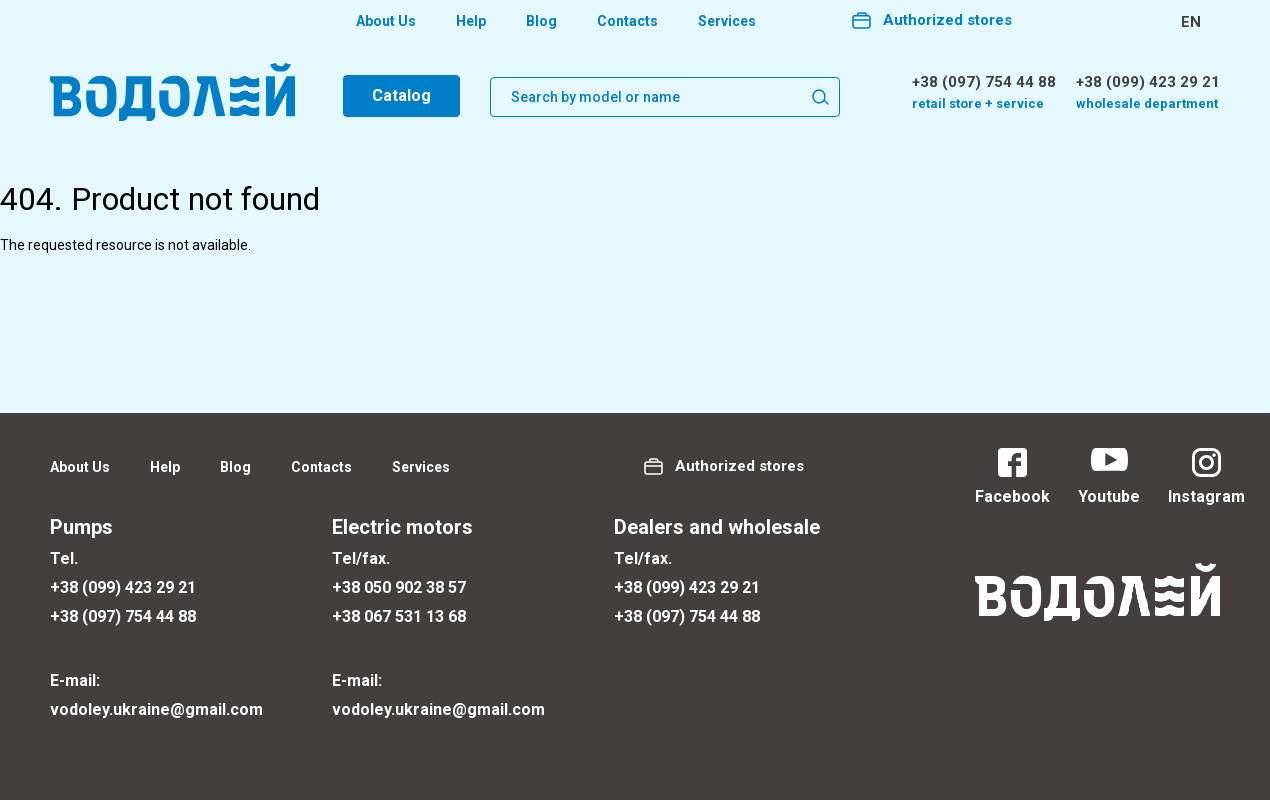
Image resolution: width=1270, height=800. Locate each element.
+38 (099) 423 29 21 (1148, 82)
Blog (541, 21)
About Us (386, 21)
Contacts (627, 21)
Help (471, 21)
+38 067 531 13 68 (399, 616)
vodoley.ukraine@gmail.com (156, 709)
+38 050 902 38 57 (399, 587)
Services (727, 21)
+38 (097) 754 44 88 (984, 82)
